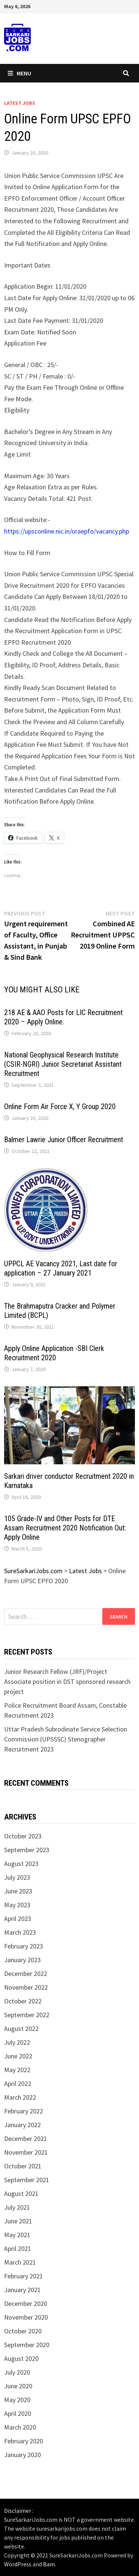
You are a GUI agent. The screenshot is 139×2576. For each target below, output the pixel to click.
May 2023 (17, 1905)
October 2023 (23, 1836)
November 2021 (26, 2152)
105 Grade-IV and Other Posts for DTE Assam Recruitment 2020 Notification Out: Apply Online (65, 1528)
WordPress (18, 2564)
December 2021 (25, 2138)
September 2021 (26, 2179)
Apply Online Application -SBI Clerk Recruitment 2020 (54, 1353)
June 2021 (18, 2221)
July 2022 (17, 2042)
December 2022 (25, 1973)
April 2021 (17, 2248)
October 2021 (23, 2166)
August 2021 (21, 2193)
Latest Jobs (19, 103)
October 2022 (23, 2001)
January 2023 (22, 1960)
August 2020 (21, 2358)
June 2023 (18, 1891)
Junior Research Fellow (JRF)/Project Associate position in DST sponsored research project (67, 1681)
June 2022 (18, 2056)
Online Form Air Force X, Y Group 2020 (60, 1106)
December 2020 (25, 2303)
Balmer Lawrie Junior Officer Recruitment (63, 1139)
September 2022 (26, 2014)
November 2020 (26, 2317)
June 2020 (18, 2386)
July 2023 (17, 1877)
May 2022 (17, 2069)
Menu (19, 73)
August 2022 (21, 2028)
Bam (49, 2564)
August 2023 (21, 1863)
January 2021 (22, 2289)
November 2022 (26, 1987)
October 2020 (23, 2331)
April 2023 (17, 1918)
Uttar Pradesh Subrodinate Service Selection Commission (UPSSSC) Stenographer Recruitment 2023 (65, 1739)
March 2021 (20, 2262)
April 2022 (17, 2083)
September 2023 (26, 1850)
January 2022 (22, 2124)
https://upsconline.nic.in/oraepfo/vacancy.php (66, 531)
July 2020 (17, 2372)
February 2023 (23, 1946)
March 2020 (20, 2427)
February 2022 (23, 2111)
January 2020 (22, 2454)
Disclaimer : (18, 2510)
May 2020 (17, 2399)
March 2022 (20, 2097)
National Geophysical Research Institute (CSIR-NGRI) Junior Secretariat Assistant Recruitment (63, 1064)
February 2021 (23, 2276)
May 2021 (17, 2234)
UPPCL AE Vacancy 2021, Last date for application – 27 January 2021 (60, 1268)
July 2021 (17, 2207)
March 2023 (20, 1932)
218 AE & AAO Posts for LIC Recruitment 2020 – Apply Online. (63, 1017)
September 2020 (26, 2344)
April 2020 (17, 2413)
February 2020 (23, 2441)
